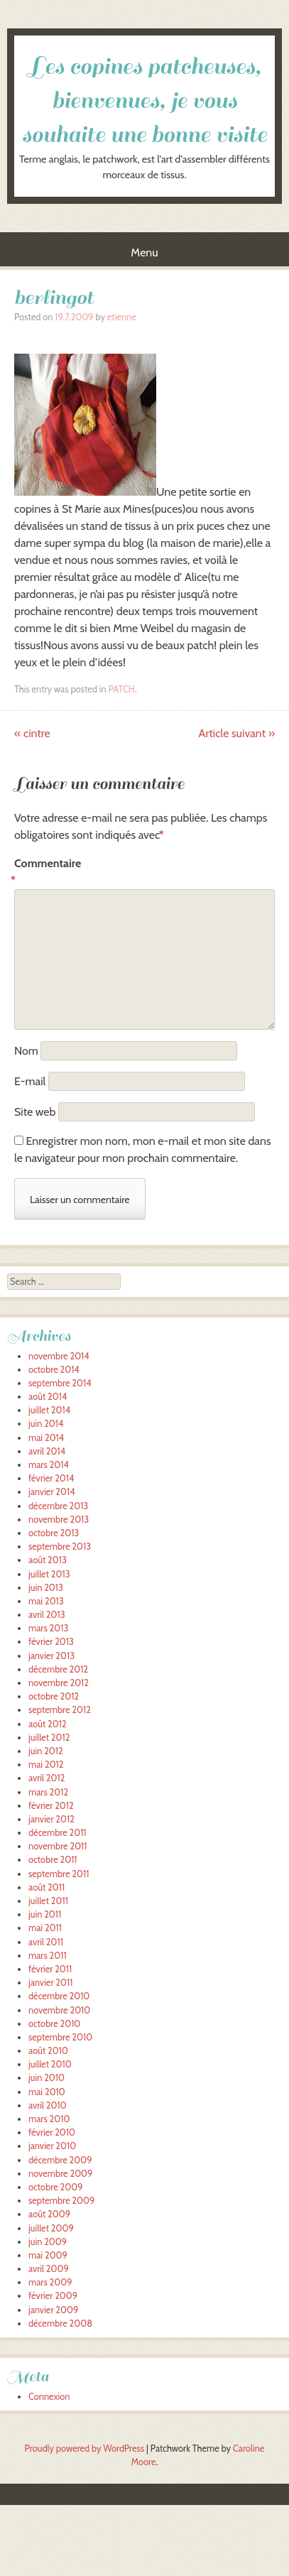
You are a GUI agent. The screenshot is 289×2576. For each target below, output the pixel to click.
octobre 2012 (53, 1696)
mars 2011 (47, 1955)
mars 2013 (48, 1628)
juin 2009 (47, 2242)
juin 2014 (45, 1423)
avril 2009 (48, 2268)
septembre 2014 (60, 1383)
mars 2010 (49, 2119)
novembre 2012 (58, 1683)
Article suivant (237, 733)
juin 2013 (45, 1587)
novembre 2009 (60, 2173)
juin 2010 (46, 2077)
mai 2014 (46, 1438)
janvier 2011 (50, 1982)
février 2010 (51, 2132)
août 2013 (47, 1560)
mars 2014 (48, 1465)
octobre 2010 (54, 2023)
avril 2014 (46, 1451)
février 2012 (51, 1805)
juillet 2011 (48, 1901)
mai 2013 (46, 1601)
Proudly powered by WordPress (84, 2448)
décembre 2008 (60, 2323)
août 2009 (49, 2214)
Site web (34, 1112)
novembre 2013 (58, 1519)
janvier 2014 (51, 1492)
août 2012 (47, 1724)
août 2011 (46, 1887)
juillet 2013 (49, 1574)
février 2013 (51, 1641)
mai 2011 (45, 1928)
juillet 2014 (49, 1410)
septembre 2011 (58, 1874)
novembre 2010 (59, 2010)
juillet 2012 (49, 1737)
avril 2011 (45, 1942)
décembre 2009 (60, 2160)
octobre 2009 (55, 2187)
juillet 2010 (50, 2064)
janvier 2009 (53, 2310)
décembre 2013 (58, 1506)
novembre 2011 (57, 1846)
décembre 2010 (58, 1996)
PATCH (121, 689)
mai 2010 (46, 2092)
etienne (121, 317)
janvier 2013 (51, 1656)
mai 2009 (47, 2255)
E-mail (29, 1081)
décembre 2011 (57, 1832)
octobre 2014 (54, 1369)
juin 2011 (44, 1914)
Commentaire (44, 873)
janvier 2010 (52, 2146)
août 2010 (48, 2050)
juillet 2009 (51, 2228)
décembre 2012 (58, 1669)
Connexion (49, 2396)
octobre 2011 (52, 1859)
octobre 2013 (53, 1533)
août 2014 (47, 1396)
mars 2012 (48, 1792)
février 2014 (51, 1478)
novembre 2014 (58, 1356)
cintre (32, 733)
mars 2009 (50, 2282)
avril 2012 (46, 1778)
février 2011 (50, 1969)
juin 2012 (45, 1751)
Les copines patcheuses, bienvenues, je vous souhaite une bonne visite (144, 101)
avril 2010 (47, 2105)
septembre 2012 (59, 1710)
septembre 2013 (59, 1546)
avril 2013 (46, 1614)
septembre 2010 (60, 2037)
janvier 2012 (51, 1819)
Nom (26, 1051)
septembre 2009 (61, 2200)
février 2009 (52, 2295)
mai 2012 (45, 1764)
